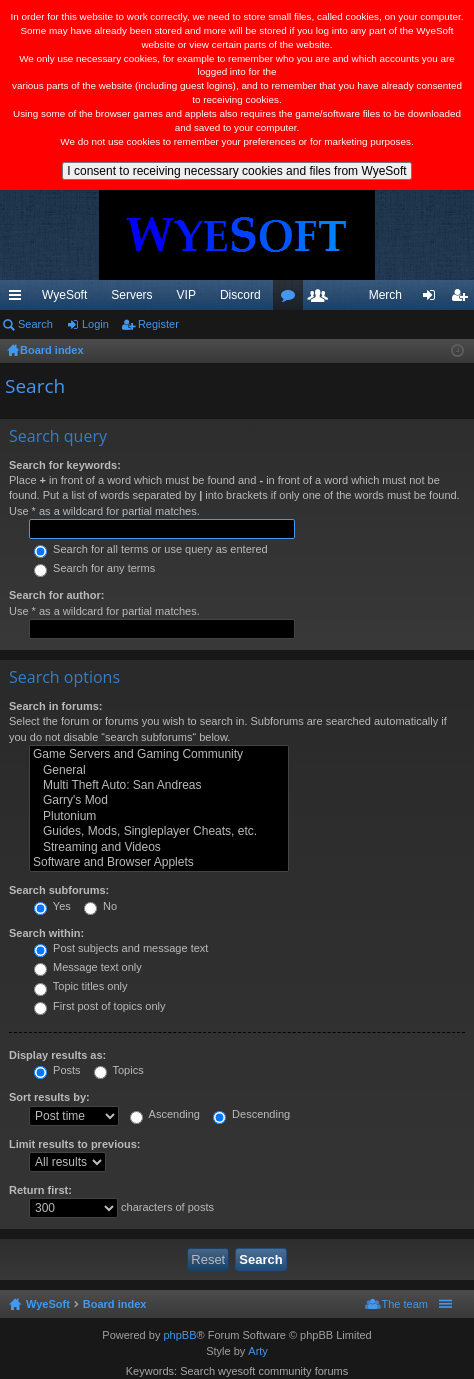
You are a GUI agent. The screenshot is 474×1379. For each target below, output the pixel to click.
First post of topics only (100, 1006)
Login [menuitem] (433, 299)
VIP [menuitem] (186, 295)
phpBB (179, 1335)
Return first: (40, 1190)
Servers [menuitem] (131, 295)
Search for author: (56, 595)
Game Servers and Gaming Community (159, 754)
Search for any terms (94, 568)
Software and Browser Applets (159, 862)
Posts (57, 1070)
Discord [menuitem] (240, 295)
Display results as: (57, 1055)
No (100, 906)
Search (35, 324)
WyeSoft (64, 295)
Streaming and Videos (159, 847)
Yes (52, 906)
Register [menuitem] (463, 299)
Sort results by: (49, 1097)
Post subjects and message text (121, 948)
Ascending (165, 1114)
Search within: (46, 933)
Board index (115, 1304)
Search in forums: (56, 706)
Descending (251, 1114)
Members (322, 299)
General (159, 770)
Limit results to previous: (74, 1144)
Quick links (19, 299)
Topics (119, 1070)
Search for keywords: (65, 465)
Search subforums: (59, 890)
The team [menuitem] (405, 1304)
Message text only (88, 967)
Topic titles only (80, 986)
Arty (258, 1351)
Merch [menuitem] (385, 295)
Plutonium (159, 816)
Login (95, 324)
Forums (292, 299)
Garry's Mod (159, 800)
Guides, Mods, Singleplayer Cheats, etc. (159, 831)
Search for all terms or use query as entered (151, 549)
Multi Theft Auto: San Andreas (159, 785)
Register (158, 324)
